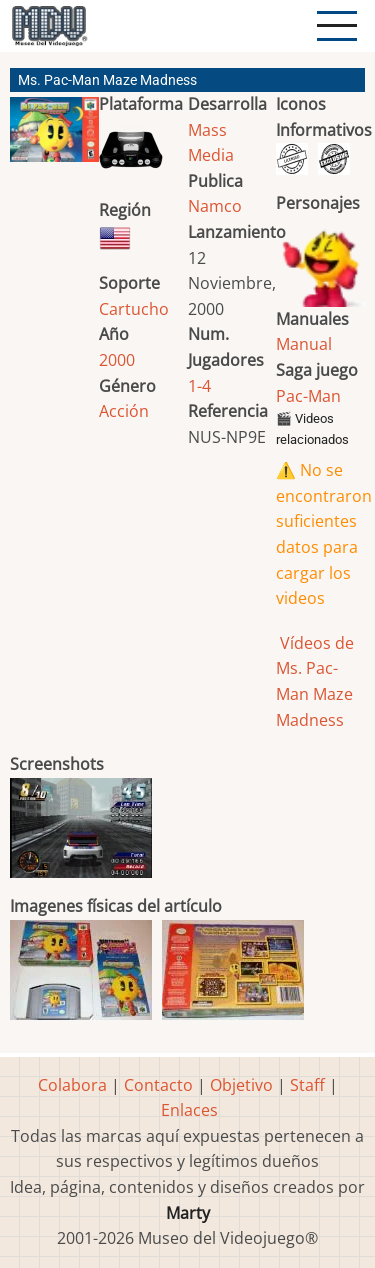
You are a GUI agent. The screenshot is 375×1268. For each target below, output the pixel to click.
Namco (215, 206)
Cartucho (134, 309)
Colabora (72, 1085)
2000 (117, 360)
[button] (54, 137)
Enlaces (189, 1110)
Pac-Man (308, 396)
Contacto (158, 1085)
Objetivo (241, 1085)
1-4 (199, 386)
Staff (307, 1085)
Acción (124, 411)
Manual (304, 344)
